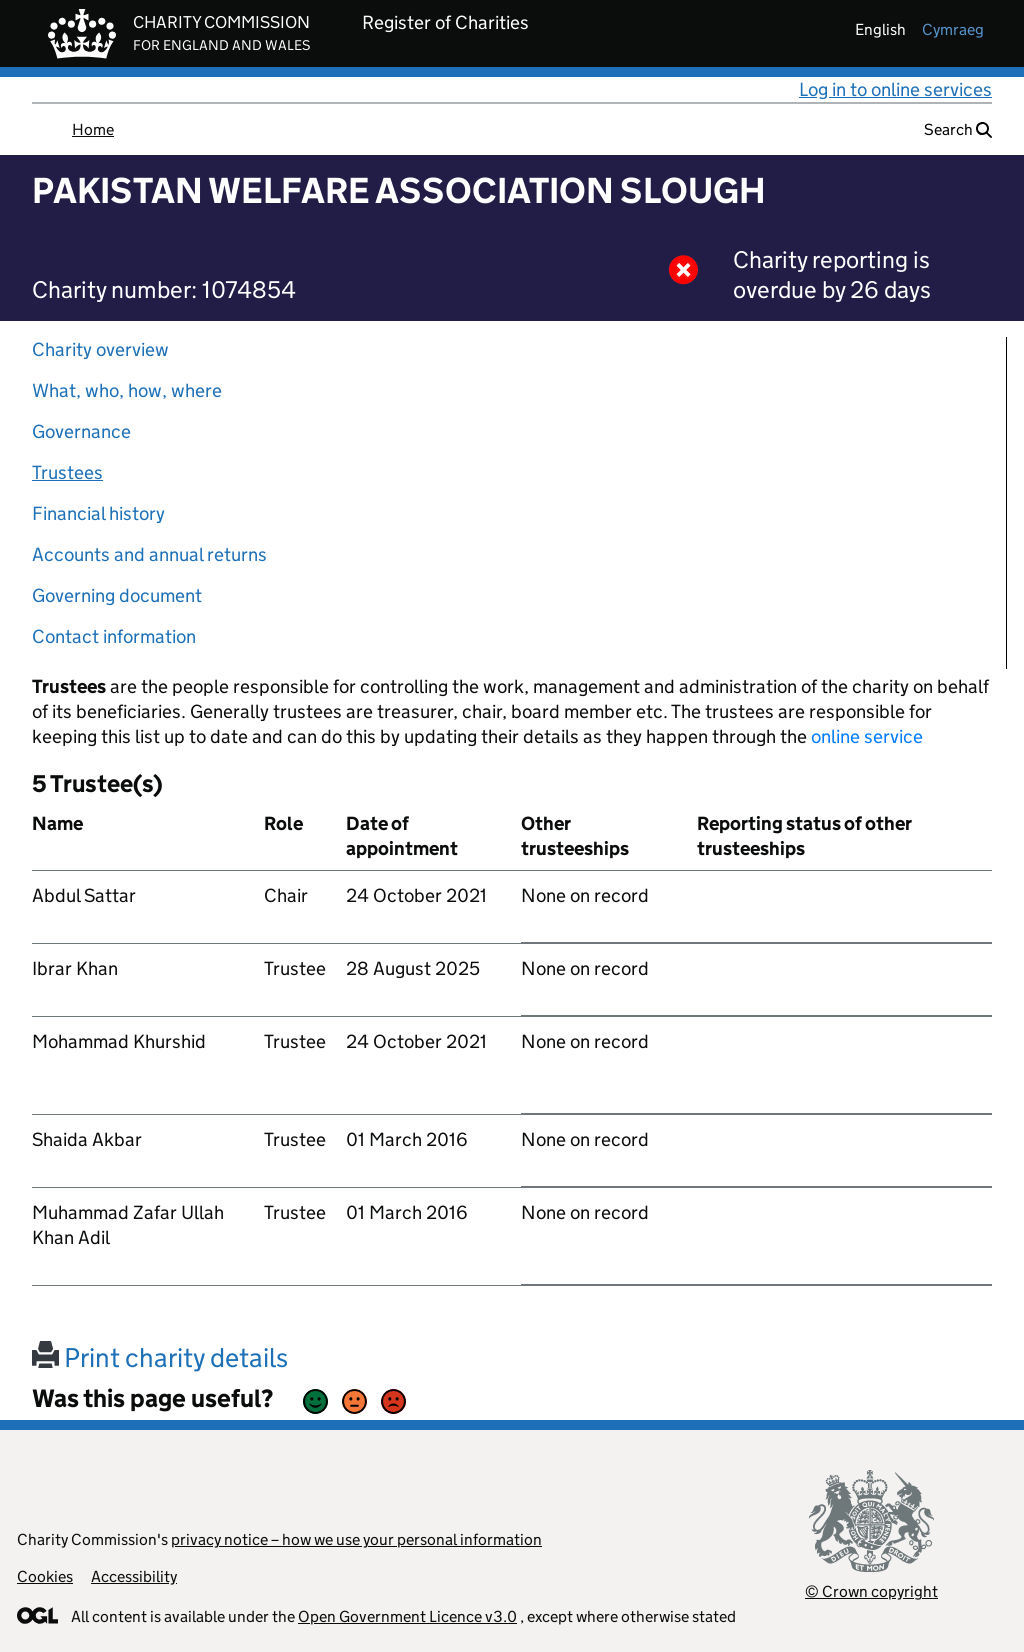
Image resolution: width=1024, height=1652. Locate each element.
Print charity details (160, 1357)
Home (93, 129)
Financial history (98, 513)
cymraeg (953, 29)
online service (867, 736)
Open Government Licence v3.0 (407, 1616)
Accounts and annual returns (149, 554)
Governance (81, 431)
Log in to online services (895, 89)
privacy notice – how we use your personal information (356, 1539)
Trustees (67, 472)
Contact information (114, 636)
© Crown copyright (871, 1591)
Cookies (45, 1576)
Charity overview (100, 349)
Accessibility (134, 1576)
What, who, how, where (127, 390)
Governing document (117, 595)
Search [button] (958, 129)
